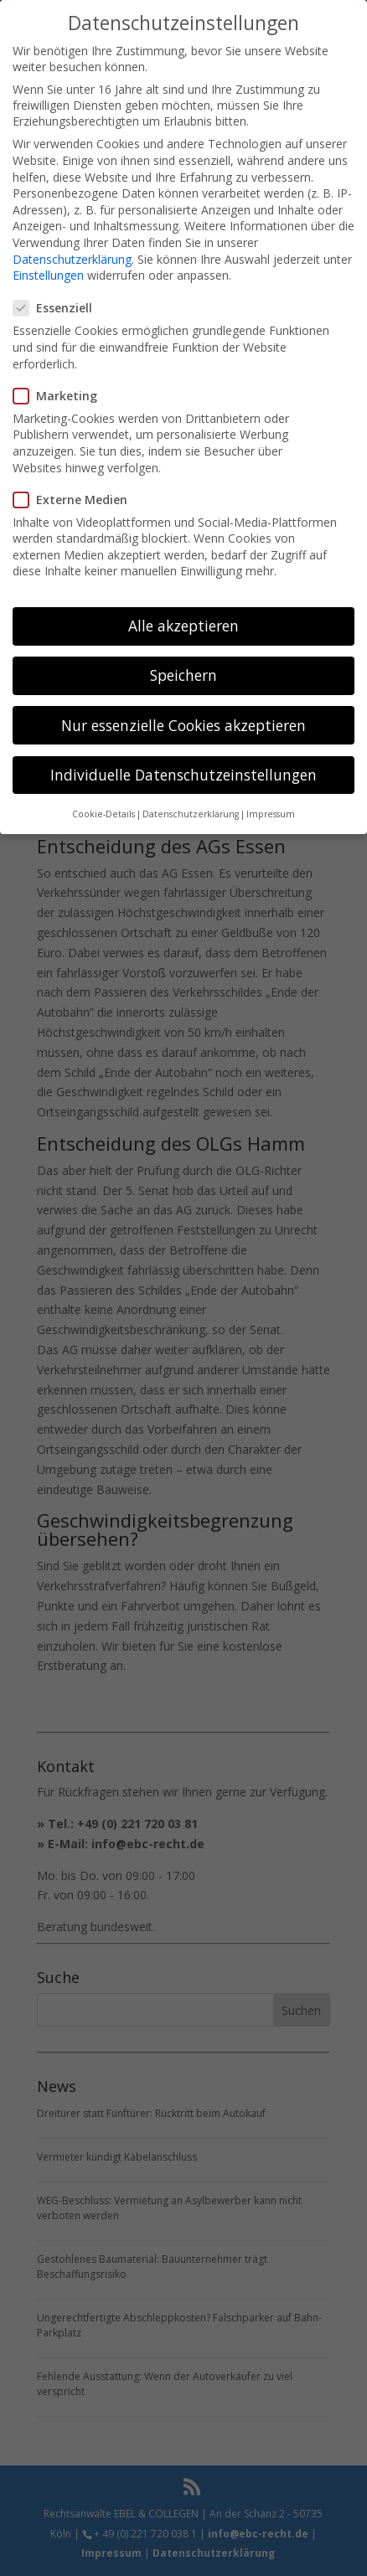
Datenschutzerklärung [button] (190, 812)
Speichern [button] (183, 673)
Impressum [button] (270, 812)
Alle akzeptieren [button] (183, 624)
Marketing (62, 393)
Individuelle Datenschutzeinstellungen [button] (183, 772)
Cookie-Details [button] (103, 812)
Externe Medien (77, 497)
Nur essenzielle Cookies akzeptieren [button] (183, 723)
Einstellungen (48, 273)
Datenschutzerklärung (72, 257)
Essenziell (59, 306)
